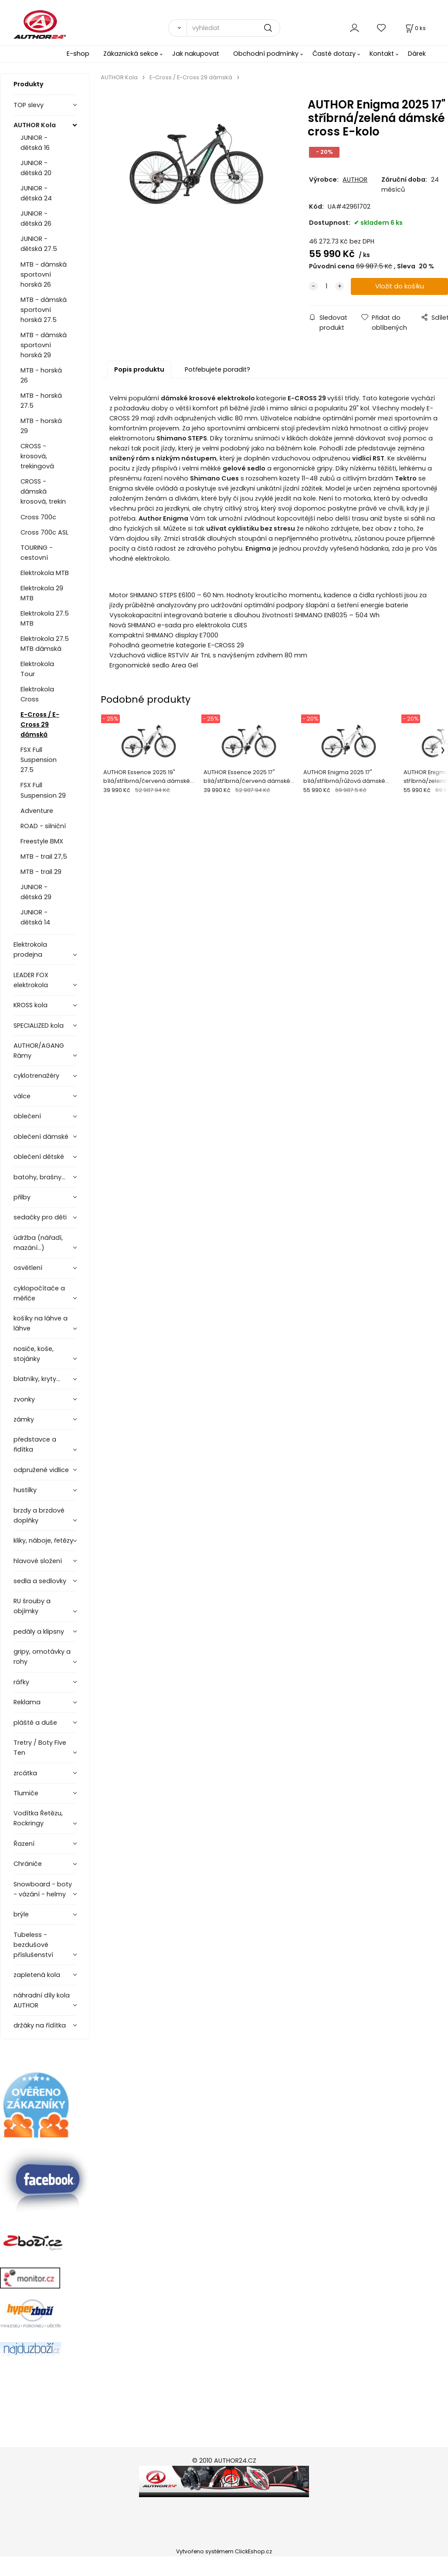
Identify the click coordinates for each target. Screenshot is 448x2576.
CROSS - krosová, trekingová (37, 456)
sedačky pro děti (40, 1217)
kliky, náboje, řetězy (43, 1540)
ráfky (21, 1682)
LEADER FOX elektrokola (31, 980)
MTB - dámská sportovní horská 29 (43, 345)
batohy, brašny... (39, 1177)
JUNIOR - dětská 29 (35, 892)
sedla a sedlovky (40, 1581)
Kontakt (382, 53)
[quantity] (326, 286)
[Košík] (415, 28)
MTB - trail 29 (40, 871)
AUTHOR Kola (35, 125)
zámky (24, 1419)
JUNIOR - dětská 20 (35, 168)
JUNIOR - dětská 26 (35, 218)
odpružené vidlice (41, 1470)
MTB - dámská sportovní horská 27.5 (43, 309)
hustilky (25, 1490)
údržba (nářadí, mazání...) (38, 1242)
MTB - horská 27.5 (41, 400)
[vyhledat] (233, 28)
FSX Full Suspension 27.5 (38, 759)
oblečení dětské (39, 1156)
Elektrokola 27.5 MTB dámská (44, 643)
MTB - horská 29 (41, 425)
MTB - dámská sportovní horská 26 (43, 274)
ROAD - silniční (43, 826)
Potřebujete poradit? (217, 369)
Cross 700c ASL (44, 532)
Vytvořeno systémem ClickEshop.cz (224, 2551)
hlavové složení (38, 1561)
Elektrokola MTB (44, 573)
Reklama (27, 1702)
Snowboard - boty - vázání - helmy (43, 1889)
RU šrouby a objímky (32, 1606)
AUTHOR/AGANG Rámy (39, 1050)
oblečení (27, 1116)
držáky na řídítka (40, 2025)
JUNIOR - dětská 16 (35, 142)
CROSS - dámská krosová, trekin (43, 491)
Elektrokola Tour (37, 669)
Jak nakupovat (195, 53)
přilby (22, 1197)
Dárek (417, 53)
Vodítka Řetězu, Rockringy (38, 1818)
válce (22, 1096)
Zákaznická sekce (130, 53)
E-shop (78, 53)
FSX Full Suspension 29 (43, 790)
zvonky (24, 1399)
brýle (21, 1914)
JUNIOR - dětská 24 (36, 193)
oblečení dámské (41, 1136)
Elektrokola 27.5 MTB (44, 618)
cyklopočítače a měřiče (39, 1293)
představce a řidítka (35, 1444)
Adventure (36, 810)
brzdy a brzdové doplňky (39, 1515)
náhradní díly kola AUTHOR (42, 2000)
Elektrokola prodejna (30, 949)
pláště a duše (35, 1722)
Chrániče (28, 1863)
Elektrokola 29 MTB (41, 593)
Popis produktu (139, 369)
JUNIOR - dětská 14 (35, 917)
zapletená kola (37, 1974)
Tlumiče (26, 1793)
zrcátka (25, 1773)
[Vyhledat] (177, 28)
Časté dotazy (334, 53)
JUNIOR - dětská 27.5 (38, 243)
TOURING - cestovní (36, 552)
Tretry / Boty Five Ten (40, 1747)
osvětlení (28, 1267)
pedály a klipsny (39, 1631)
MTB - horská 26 (41, 375)
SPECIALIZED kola (39, 1025)
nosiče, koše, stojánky (34, 1353)
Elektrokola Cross (37, 694)
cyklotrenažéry (36, 1075)
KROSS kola (31, 1005)
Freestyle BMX (41, 841)
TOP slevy (29, 105)
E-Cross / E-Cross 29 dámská (39, 724)
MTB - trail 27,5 (43, 856)
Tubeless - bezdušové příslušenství (33, 1944)
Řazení (24, 1843)
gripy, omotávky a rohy (42, 1656)
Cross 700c (38, 517)
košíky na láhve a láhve (41, 1323)
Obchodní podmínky (266, 53)
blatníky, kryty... (37, 1378)
